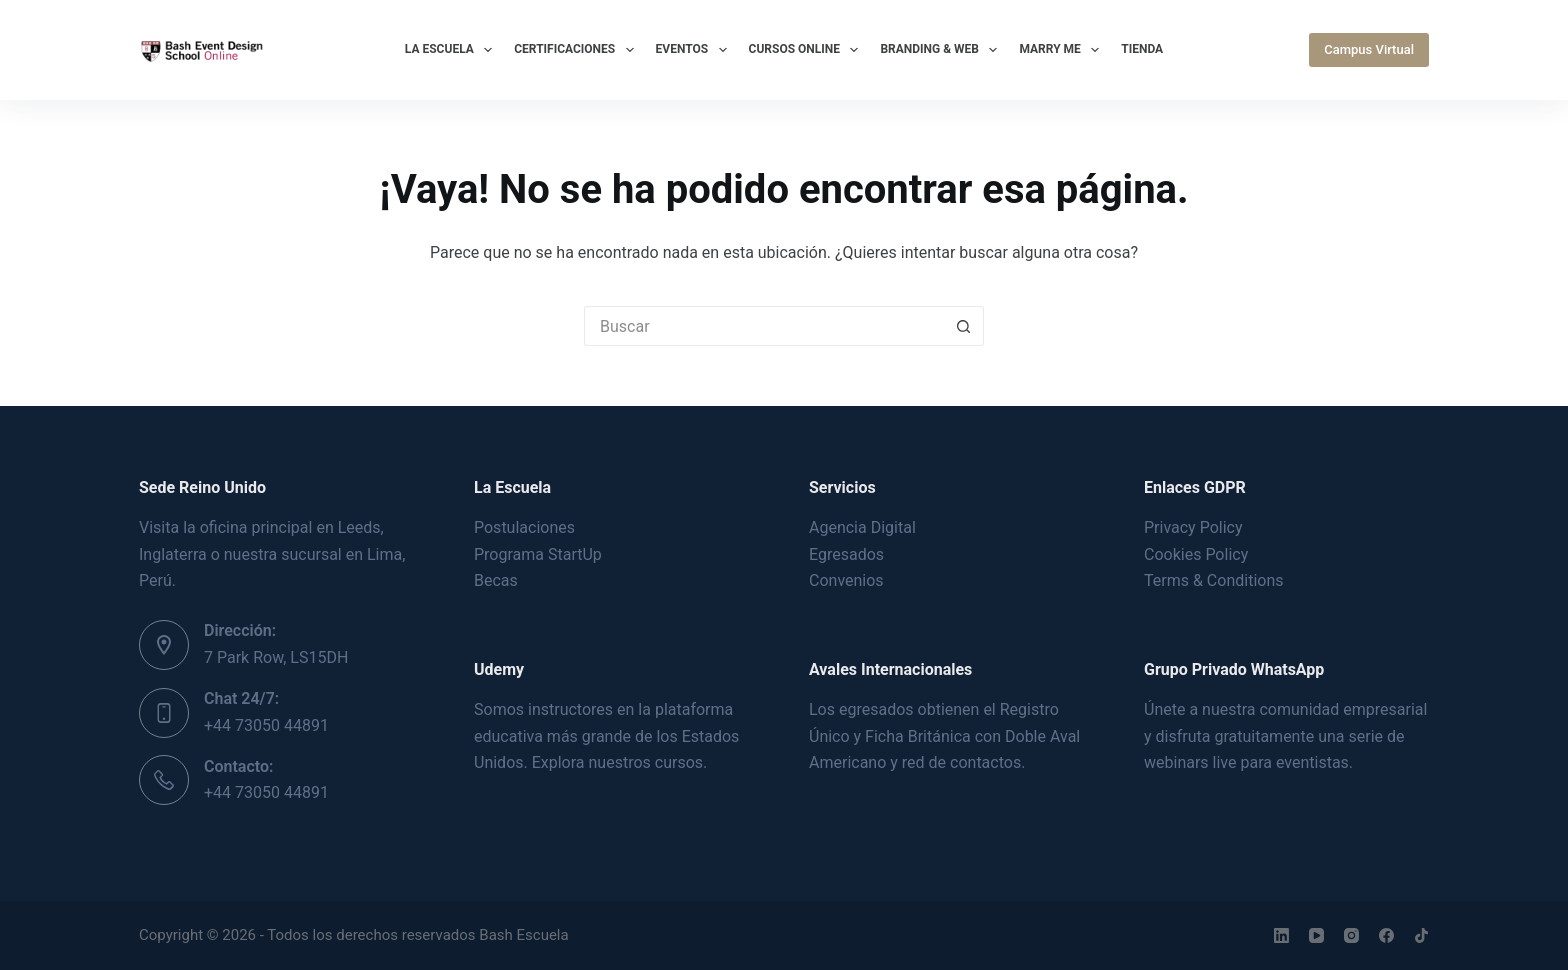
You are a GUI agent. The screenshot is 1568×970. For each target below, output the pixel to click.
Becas (496, 580)
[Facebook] (1386, 935)
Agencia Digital (862, 527)
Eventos (695, 50)
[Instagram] (1351, 935)
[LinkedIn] (1281, 935)
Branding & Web (942, 50)
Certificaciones (577, 50)
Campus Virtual (1369, 49)
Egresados (846, 554)
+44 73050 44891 (266, 725)
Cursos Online (808, 50)
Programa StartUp (538, 554)
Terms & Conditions (1214, 580)
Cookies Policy (1196, 554)
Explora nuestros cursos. (620, 762)
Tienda (1142, 49)
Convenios (846, 580)
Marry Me (1063, 50)
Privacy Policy (1193, 527)
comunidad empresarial (1343, 709)
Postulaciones (524, 527)
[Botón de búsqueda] (964, 326)
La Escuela (452, 50)
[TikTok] (1421, 935)
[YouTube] (1316, 935)
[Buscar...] (764, 326)
